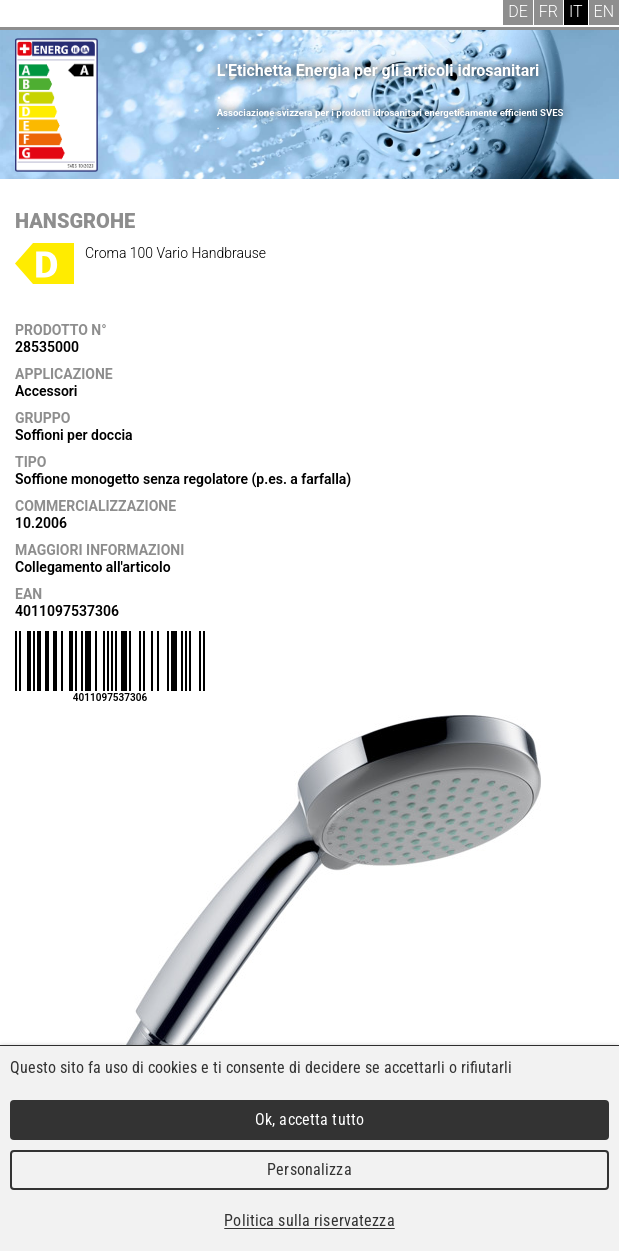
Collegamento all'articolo (93, 567)
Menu (30, 15)
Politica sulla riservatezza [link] (309, 1220)
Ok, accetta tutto (309, 1119)
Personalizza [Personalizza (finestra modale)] (309, 1169)
